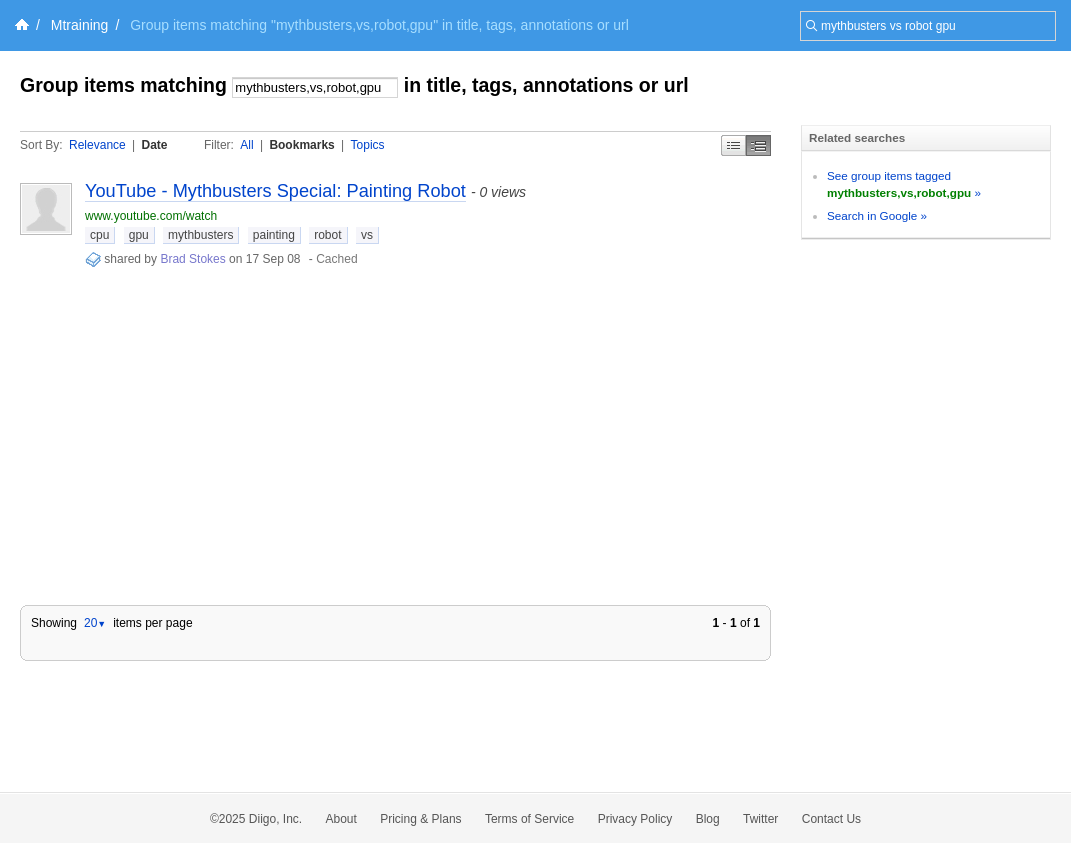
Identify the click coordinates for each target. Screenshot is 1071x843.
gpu (139, 235)
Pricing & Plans (420, 819)
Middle (758, 145)
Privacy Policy (635, 819)
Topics (368, 145)
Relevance (97, 145)
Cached (336, 259)
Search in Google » (877, 215)
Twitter (760, 819)
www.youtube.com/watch (151, 216)
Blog (708, 819)
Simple (733, 145)
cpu (99, 235)
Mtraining (80, 25)
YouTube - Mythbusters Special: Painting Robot (275, 191)
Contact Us (831, 819)
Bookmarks (301, 145)
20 (95, 623)
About (341, 819)
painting (274, 235)
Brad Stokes (192, 259)
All (246, 145)
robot (327, 235)
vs (367, 235)
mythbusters (200, 235)
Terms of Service (529, 819)
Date (155, 145)
